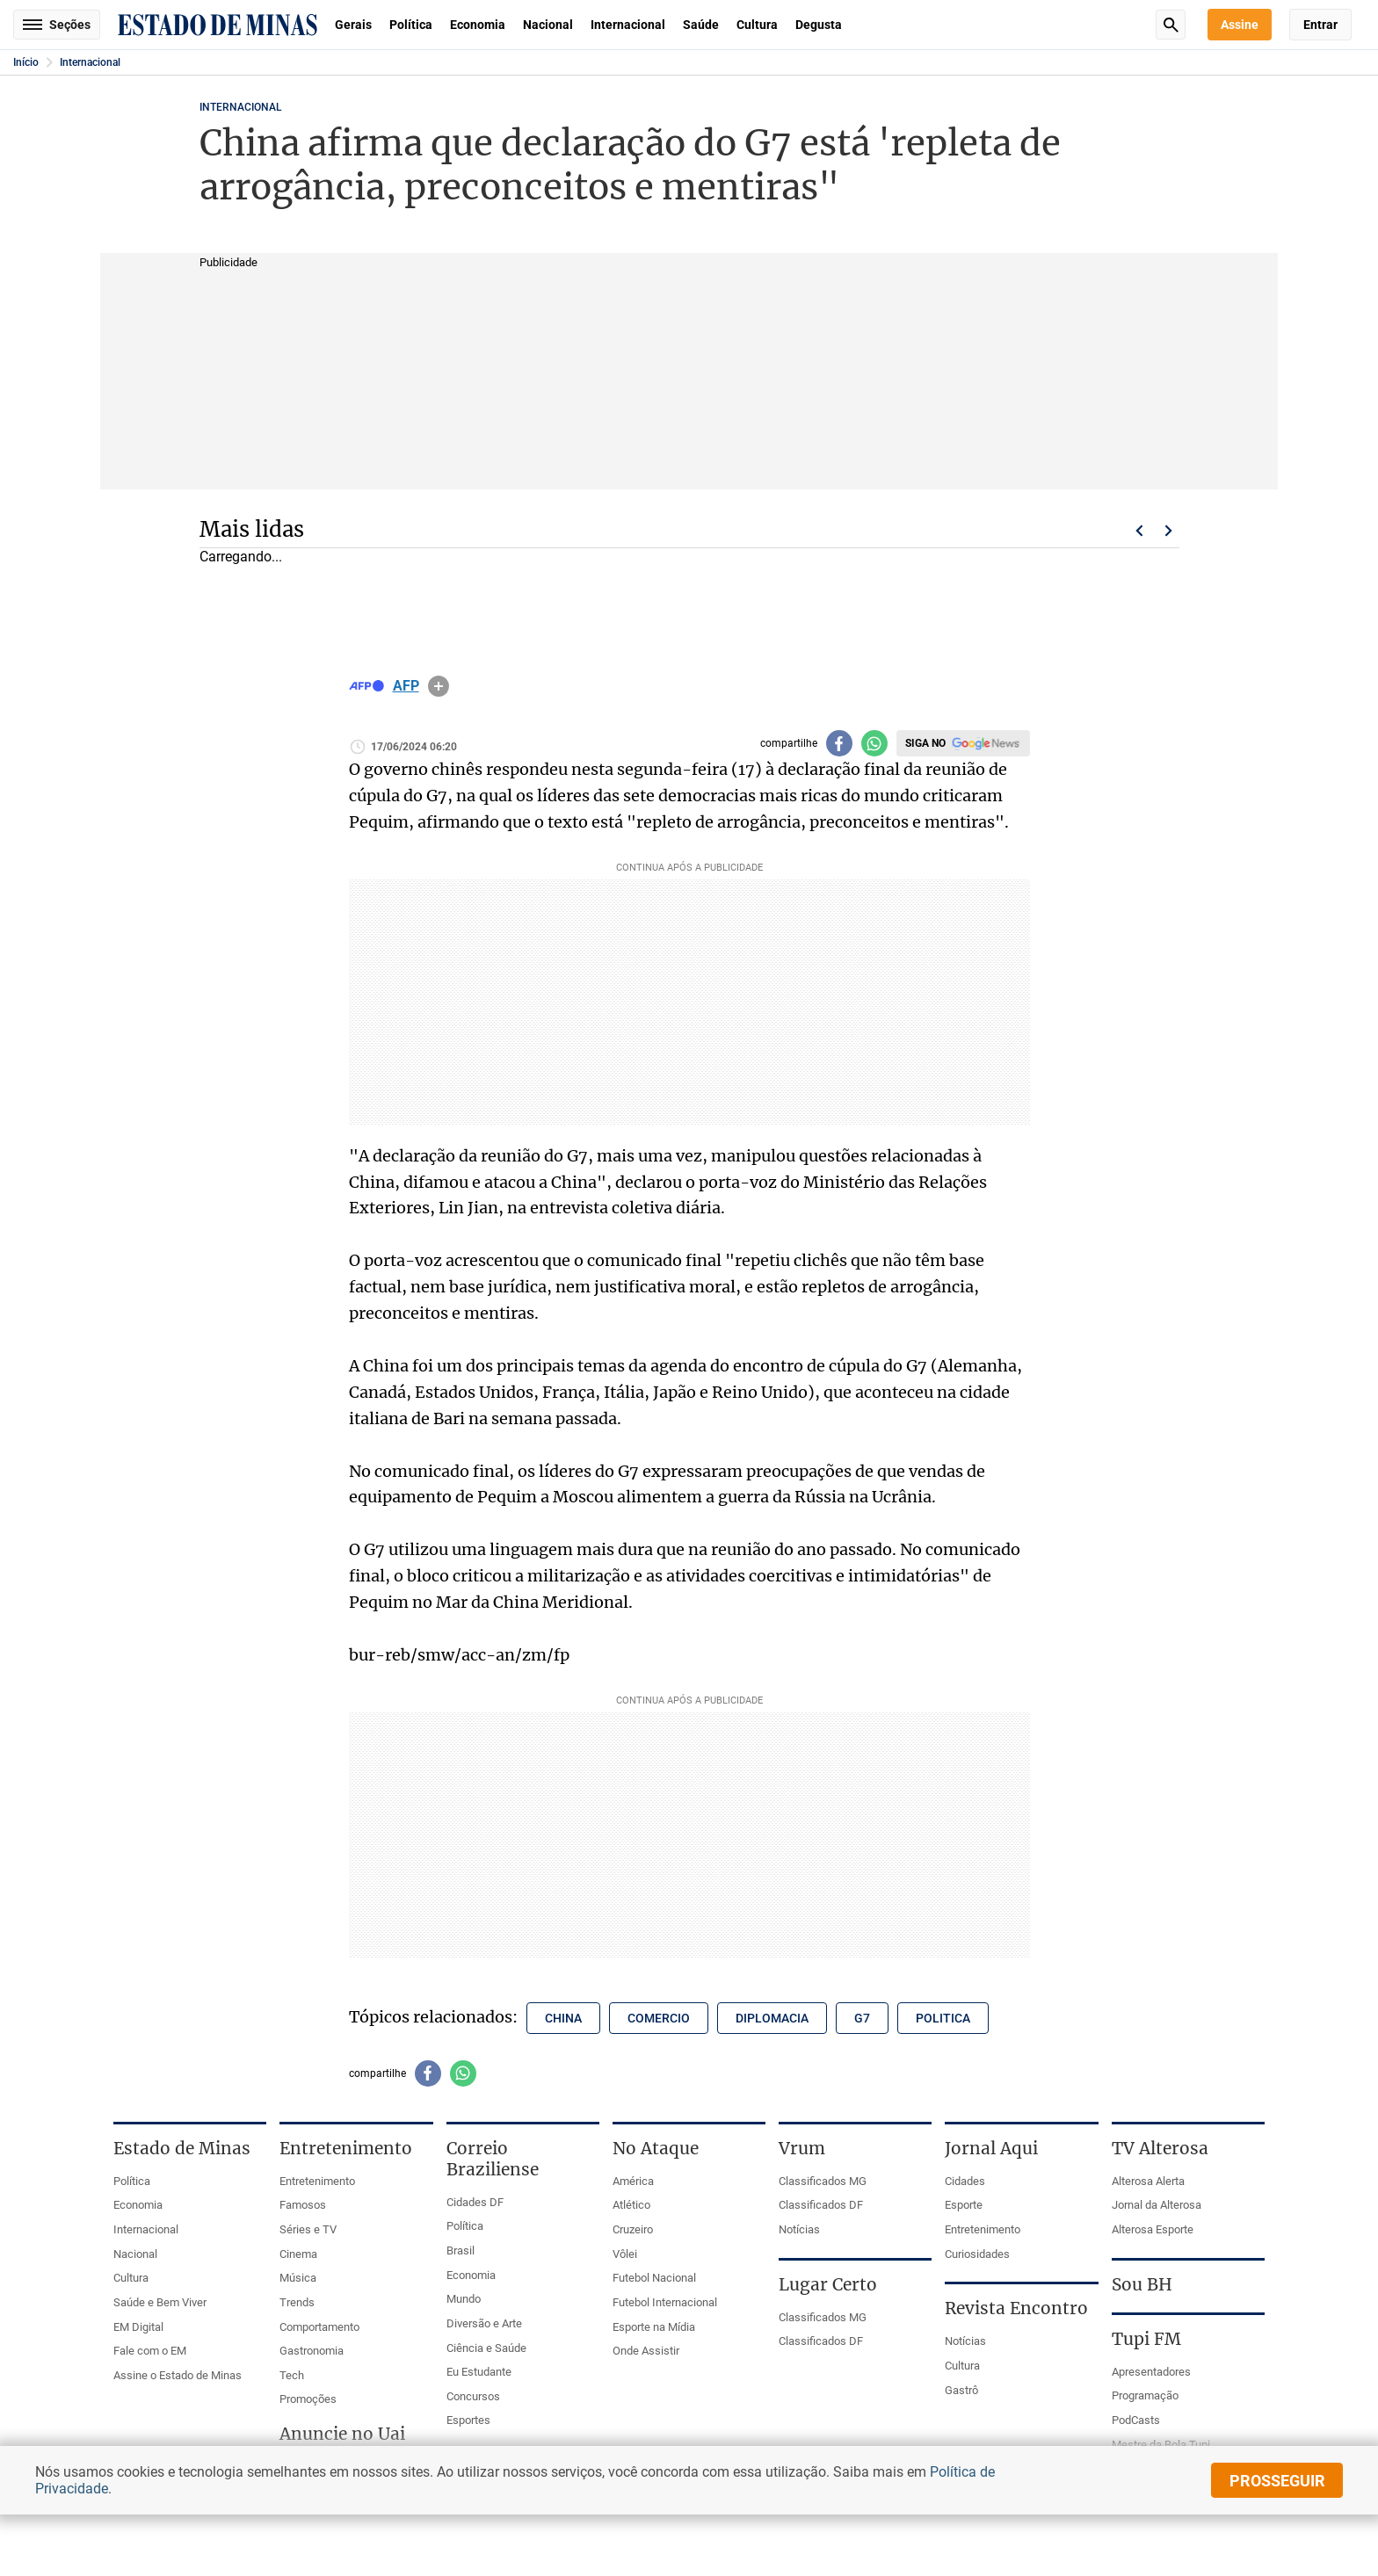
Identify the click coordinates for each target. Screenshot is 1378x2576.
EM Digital (138, 2327)
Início (26, 62)
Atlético (631, 2204)
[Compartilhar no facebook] (839, 743)
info (438, 686)
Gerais (353, 25)
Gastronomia (311, 2350)
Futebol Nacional (654, 2277)
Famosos (302, 2204)
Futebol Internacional (665, 2302)
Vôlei (625, 2254)
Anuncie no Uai (342, 2433)
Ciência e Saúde (486, 2348)
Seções (57, 25)
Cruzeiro (633, 2229)
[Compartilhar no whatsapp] (874, 743)
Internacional (628, 25)
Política (410, 25)
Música (297, 2277)
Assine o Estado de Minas (177, 2375)
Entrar (1320, 25)
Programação (1145, 2395)
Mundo (463, 2298)
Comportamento (319, 2327)
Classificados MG (823, 2181)
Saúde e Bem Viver (160, 2302)
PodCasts (1136, 2420)
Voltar (1139, 530)
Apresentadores (1151, 2371)
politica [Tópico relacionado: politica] (943, 2018)
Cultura (757, 25)
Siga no (925, 743)
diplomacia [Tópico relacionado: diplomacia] (772, 2018)
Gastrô (961, 2390)
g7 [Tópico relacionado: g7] (862, 2018)
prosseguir (1277, 2480)
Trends (297, 2302)
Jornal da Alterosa (1156, 2204)
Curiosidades (977, 2254)
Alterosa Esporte (1152, 2229)
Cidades (965, 2181)
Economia (477, 25)
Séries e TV (308, 2229)
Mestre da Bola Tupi (1161, 2444)
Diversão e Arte (484, 2323)
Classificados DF (821, 2204)
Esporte (964, 2204)
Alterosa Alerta (1148, 2181)
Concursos (473, 2396)
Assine (1239, 25)
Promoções (308, 2399)
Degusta (818, 25)
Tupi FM (1146, 2338)
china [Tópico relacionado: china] (563, 2018)
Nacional (548, 25)
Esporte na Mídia (654, 2327)
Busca (1171, 25)
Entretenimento (317, 2181)
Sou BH (1142, 2284)
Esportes (468, 2420)
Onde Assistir (646, 2350)
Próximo (1168, 530)
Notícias (799, 2229)
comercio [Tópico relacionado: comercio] (658, 2018)
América (633, 2181)
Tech (291, 2375)
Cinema (298, 2254)
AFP (406, 686)
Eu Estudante (478, 2371)
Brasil (460, 2250)
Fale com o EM (149, 2350)
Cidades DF (475, 2202)
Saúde (701, 25)
